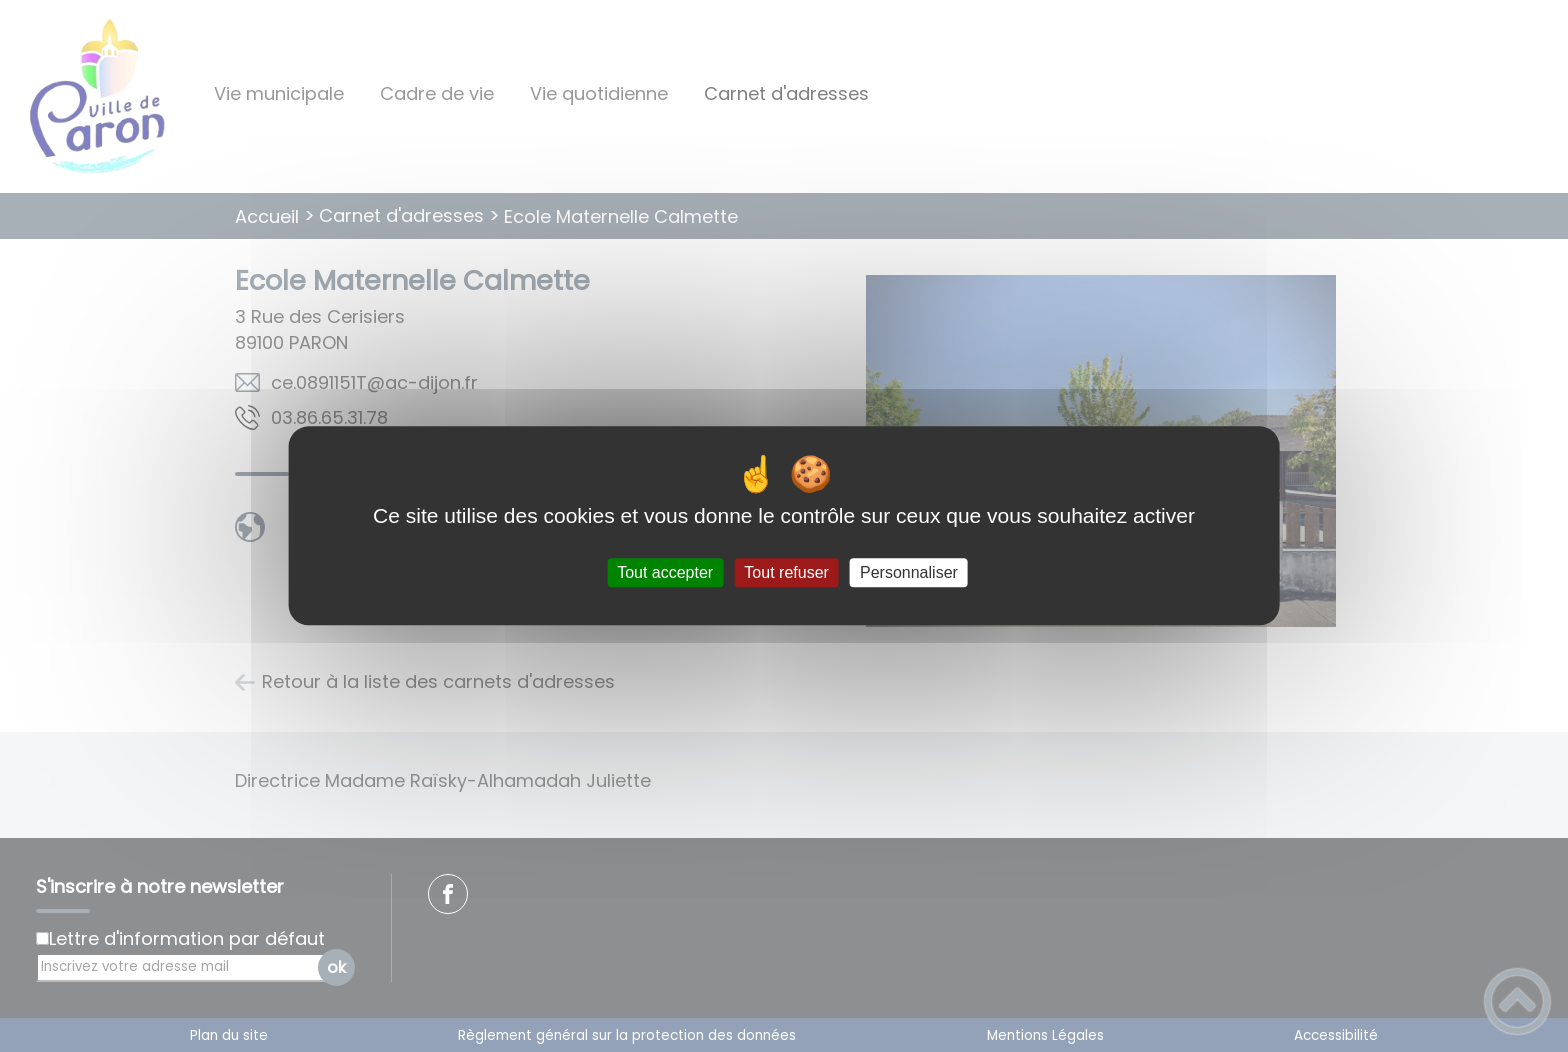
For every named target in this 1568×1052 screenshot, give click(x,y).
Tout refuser (786, 572)
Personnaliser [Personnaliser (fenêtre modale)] (909, 572)
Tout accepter (665, 572)
